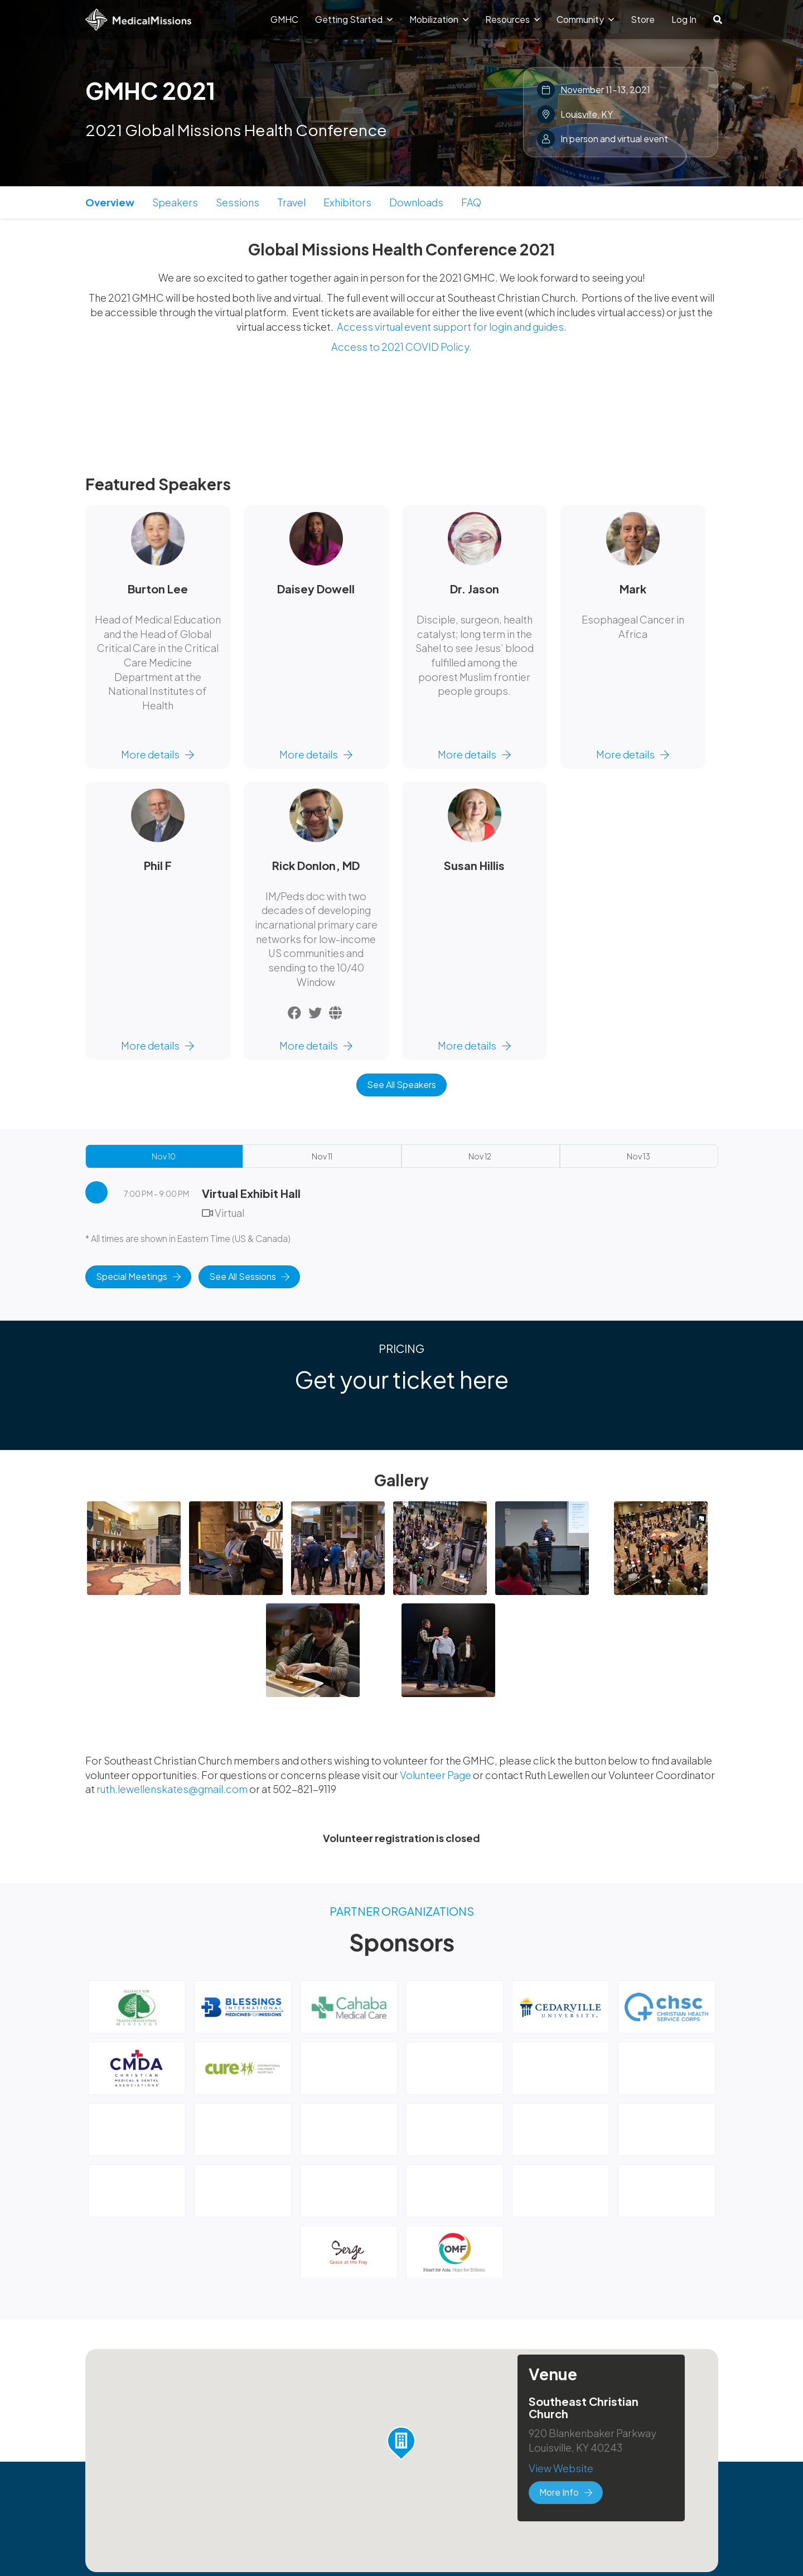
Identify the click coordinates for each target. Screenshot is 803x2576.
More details (157, 754)
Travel (291, 202)
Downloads (416, 202)
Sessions (237, 202)
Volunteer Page (436, 1774)
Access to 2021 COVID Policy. (401, 346)
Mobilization (438, 19)
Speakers (175, 202)
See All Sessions (249, 1276)
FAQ (471, 202)
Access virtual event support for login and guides (450, 326)
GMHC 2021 (150, 90)
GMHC (284, 19)
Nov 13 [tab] (638, 1156)
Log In (683, 19)
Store (643, 19)
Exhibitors (347, 202)
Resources (512, 19)
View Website (561, 2468)
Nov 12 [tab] (479, 1156)
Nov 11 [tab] (322, 1156)
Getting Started (354, 19)
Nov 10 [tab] (164, 1156)
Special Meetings (138, 1276)
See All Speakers (401, 1084)
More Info (565, 2492)
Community (585, 19)
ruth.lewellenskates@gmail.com (172, 1788)
